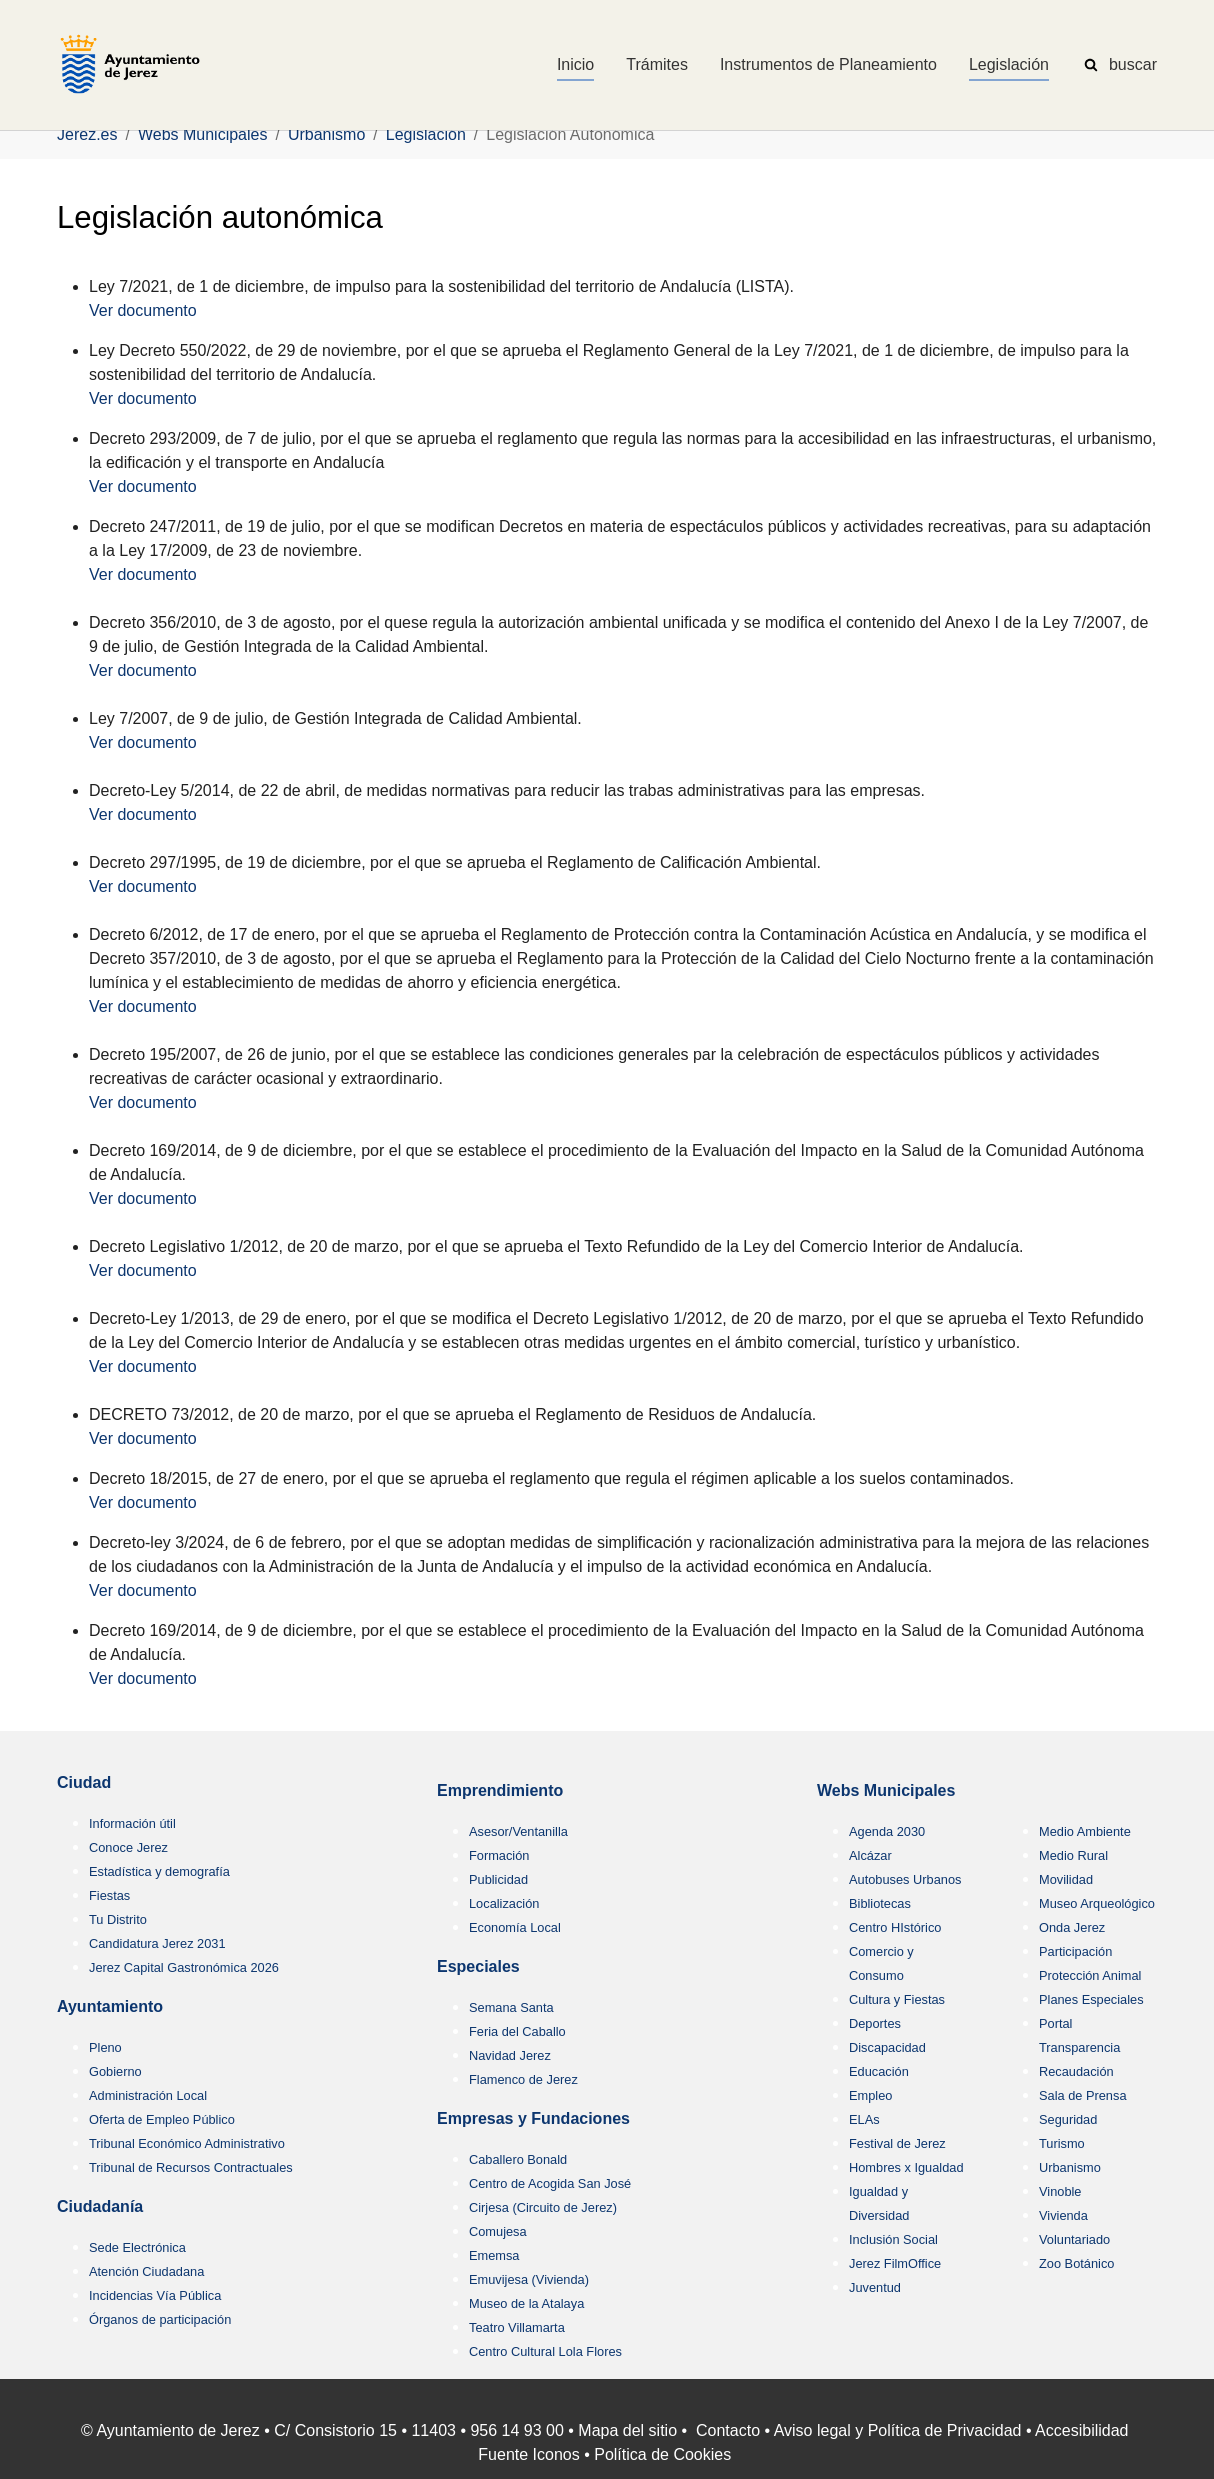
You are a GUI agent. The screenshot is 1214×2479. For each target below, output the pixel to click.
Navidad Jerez (510, 2055)
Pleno (105, 2047)
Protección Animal (1090, 1975)
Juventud (875, 2287)
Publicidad (498, 1879)
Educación (879, 2071)
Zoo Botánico (1076, 2263)
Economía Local (515, 1927)
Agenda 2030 (887, 1831)
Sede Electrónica (137, 2247)
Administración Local (148, 2095)
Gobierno (115, 2071)
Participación (1075, 1951)
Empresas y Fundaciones (533, 2118)
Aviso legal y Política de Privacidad (898, 2430)
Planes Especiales (1091, 1999)
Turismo (1062, 2143)
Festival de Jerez (897, 2143)
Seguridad (1068, 2119)
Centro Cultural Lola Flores (545, 2351)
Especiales (478, 1966)
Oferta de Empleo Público (162, 2119)
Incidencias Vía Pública (155, 2295)
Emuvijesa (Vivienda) (529, 2279)
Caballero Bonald (518, 2159)
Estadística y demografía (159, 1871)
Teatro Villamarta (517, 2327)
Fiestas (109, 1895)
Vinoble (1060, 2191)
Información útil (132, 1823)
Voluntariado (1074, 2239)
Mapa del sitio (627, 2430)
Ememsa (494, 2255)
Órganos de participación (160, 2319)
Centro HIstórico (895, 1927)
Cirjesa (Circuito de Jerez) (543, 2207)
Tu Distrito (118, 1919)
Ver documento (143, 310)
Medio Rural (1073, 1855)
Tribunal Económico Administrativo (187, 2143)
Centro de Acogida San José (550, 2183)
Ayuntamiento (110, 2006)
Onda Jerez (1072, 1927)
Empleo (870, 2095)
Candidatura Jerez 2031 (157, 1943)
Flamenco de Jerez (523, 2079)
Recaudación (1076, 2071)
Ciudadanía (100, 2206)
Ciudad (84, 1782)
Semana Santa (511, 2007)
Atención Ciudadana (146, 2271)
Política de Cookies (662, 2454)
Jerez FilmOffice (895, 2263)
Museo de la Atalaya (526, 2303)
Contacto (728, 2430)
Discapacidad (887, 2047)
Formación (499, 1855)
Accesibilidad (1081, 2430)
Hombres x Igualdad (906, 2167)
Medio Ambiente (1085, 1831)
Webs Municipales (886, 1790)
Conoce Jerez (128, 1847)
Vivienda (1063, 2215)
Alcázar (870, 1855)
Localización (504, 1903)
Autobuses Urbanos (905, 1879)
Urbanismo (1070, 2167)
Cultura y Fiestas (897, 1999)
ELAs (864, 2119)
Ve (98, 486)
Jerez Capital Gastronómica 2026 (184, 1967)
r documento (152, 486)
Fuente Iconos (528, 2454)
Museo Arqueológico (1097, 1903)
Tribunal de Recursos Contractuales (191, 2167)
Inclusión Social (893, 2239)
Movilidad (1066, 1879)
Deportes (875, 2023)
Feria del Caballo (517, 2031)
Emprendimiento (500, 1790)
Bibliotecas (880, 1903)
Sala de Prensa (1083, 2095)
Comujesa (498, 2231)
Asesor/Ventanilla (518, 1831)
